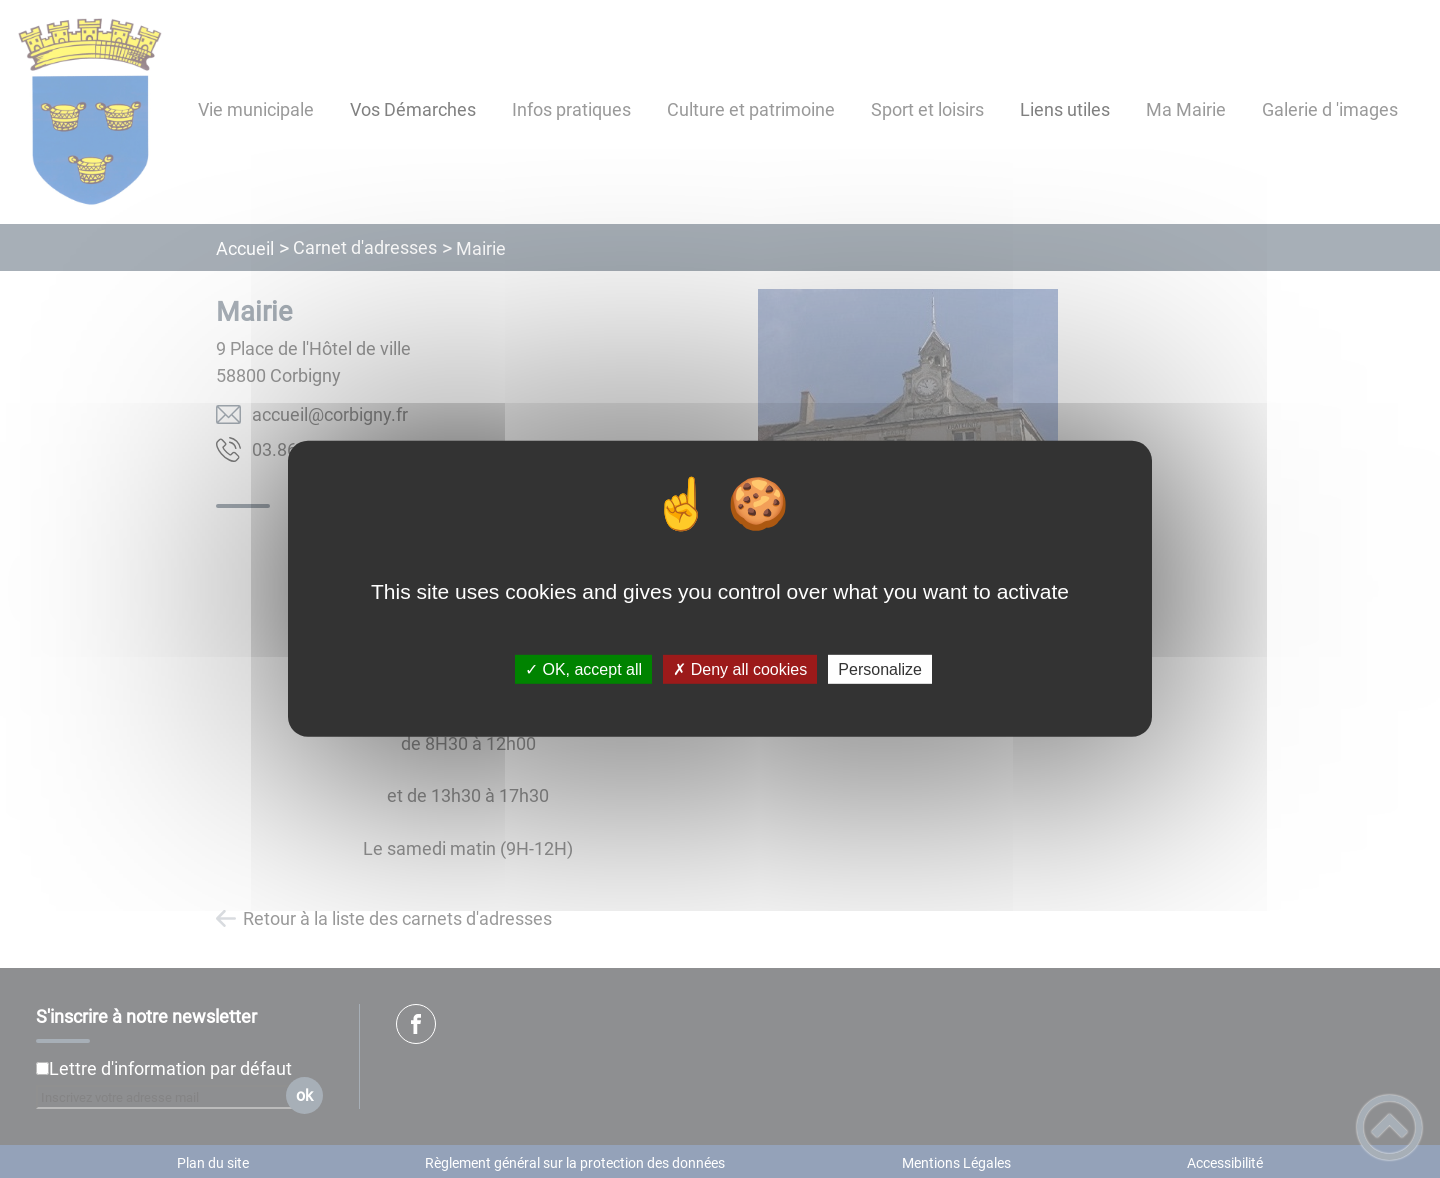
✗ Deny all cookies (740, 669)
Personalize (880, 669)
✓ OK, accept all (583, 669)
